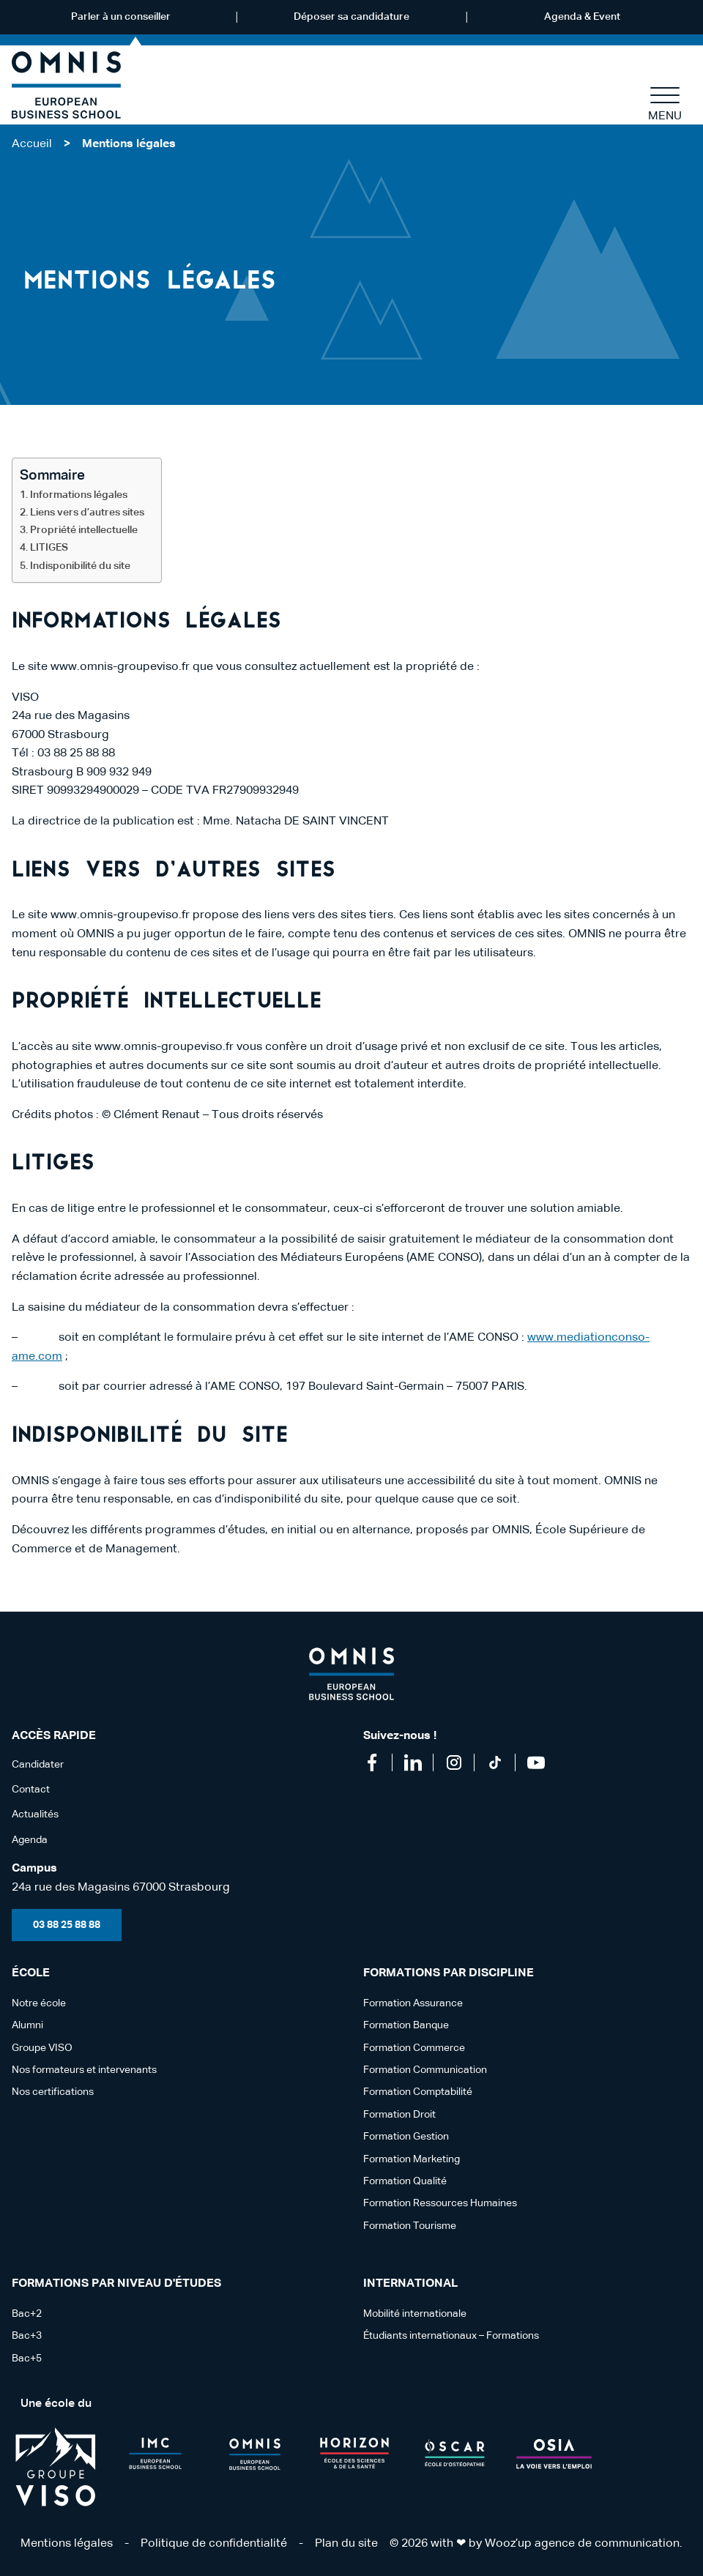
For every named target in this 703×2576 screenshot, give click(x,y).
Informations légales (80, 495)
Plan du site (346, 2544)
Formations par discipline (448, 1973)
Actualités (35, 1814)
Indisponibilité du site (81, 566)
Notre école (39, 2003)
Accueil (32, 144)
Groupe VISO (42, 2048)
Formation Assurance (413, 2003)
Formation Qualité (405, 2181)
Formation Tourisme (409, 2226)
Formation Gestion (406, 2137)
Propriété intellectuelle (85, 530)
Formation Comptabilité (417, 2092)
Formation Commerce (414, 2048)
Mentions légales (67, 2544)
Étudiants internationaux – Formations (451, 2336)
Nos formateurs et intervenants (84, 2070)
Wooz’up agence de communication (582, 2544)
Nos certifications (53, 2092)
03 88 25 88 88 (66, 1925)
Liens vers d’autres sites (88, 512)
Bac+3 (27, 2336)
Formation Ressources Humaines (440, 2203)
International (410, 2284)
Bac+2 (27, 2314)
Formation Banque (406, 2025)
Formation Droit (399, 2115)
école (31, 1973)
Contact (31, 1789)
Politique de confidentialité (214, 2544)
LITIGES (49, 548)
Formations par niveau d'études (116, 2284)
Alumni (27, 2025)
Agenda (30, 1840)
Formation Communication (425, 2070)
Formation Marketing (411, 2159)
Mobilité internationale (414, 2314)
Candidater (38, 1765)
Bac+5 (27, 2358)
